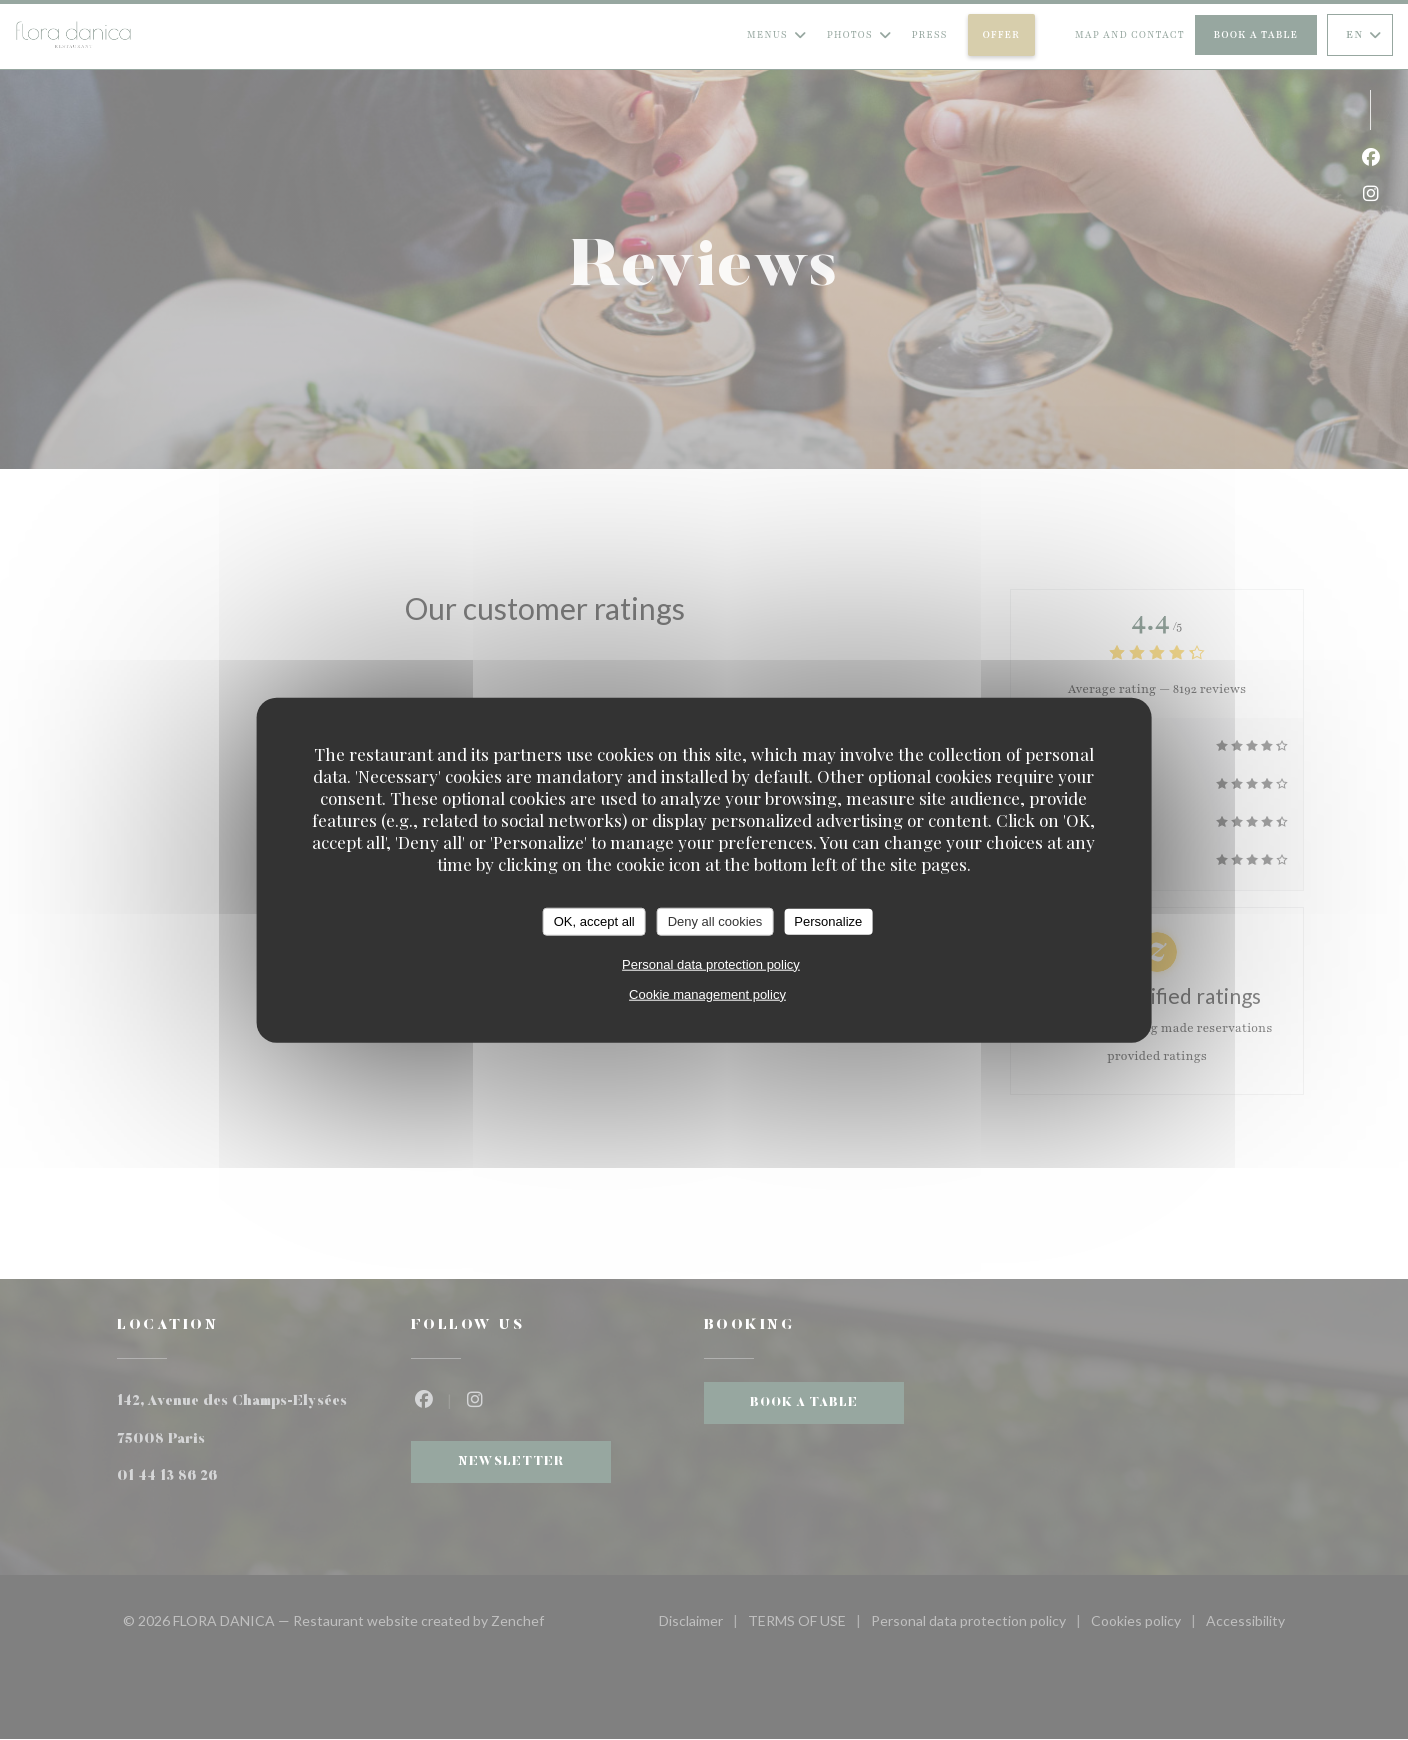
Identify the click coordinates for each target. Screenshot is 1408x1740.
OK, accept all (594, 921)
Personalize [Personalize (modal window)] (828, 921)
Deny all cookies (715, 921)
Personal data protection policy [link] (711, 963)
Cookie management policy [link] (707, 993)
